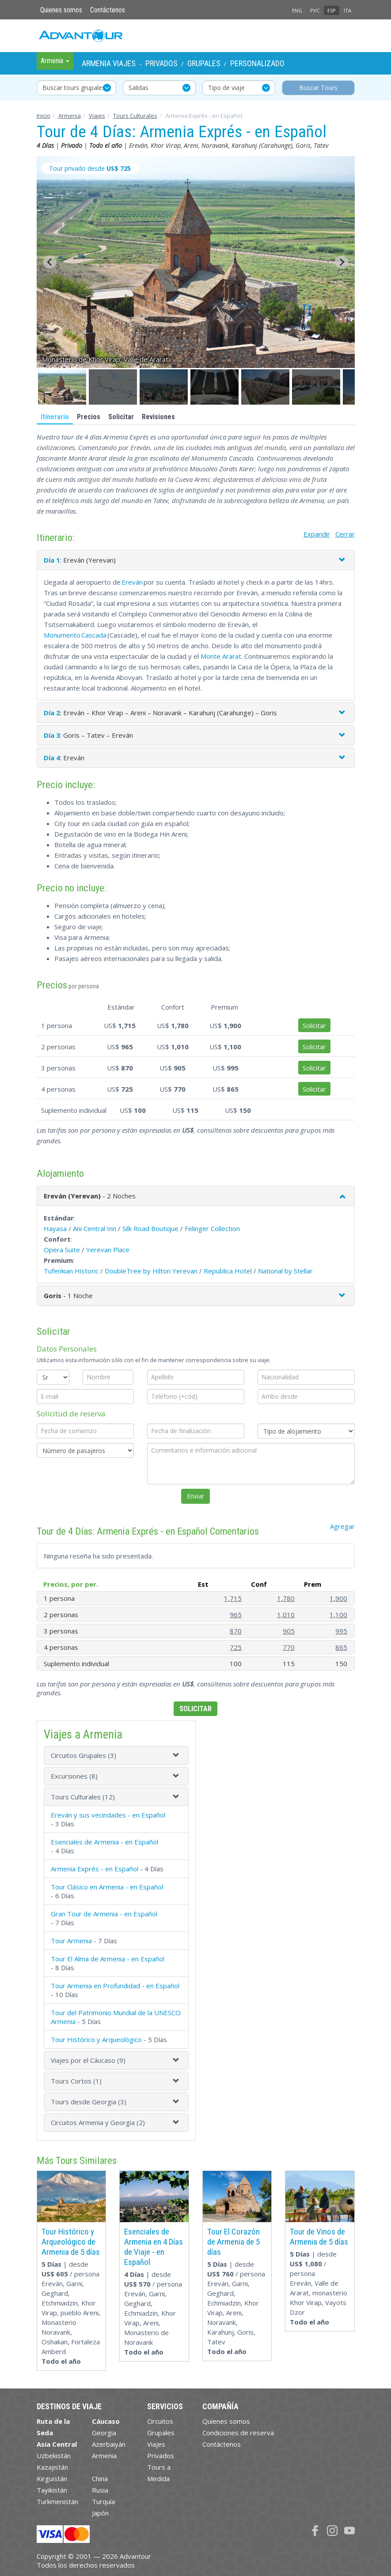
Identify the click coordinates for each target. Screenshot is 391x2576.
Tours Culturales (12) (83, 1796)
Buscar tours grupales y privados (79, 87)
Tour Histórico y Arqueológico (96, 2039)
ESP (331, 10)
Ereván (132, 582)
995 (341, 1630)
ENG (297, 10)
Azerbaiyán (108, 2444)
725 (236, 1647)
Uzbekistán (54, 2455)
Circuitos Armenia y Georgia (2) (98, 2122)
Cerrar (345, 533)
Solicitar (121, 417)
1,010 (286, 1614)
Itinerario (55, 417)
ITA (347, 10)
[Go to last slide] (50, 262)
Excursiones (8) (74, 1776)
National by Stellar (285, 1270)
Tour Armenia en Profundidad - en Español (115, 1985)
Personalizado (257, 63)
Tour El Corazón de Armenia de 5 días (233, 2242)
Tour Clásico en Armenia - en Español (107, 1886)
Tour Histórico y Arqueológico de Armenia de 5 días (71, 2242)
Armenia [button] (55, 60)
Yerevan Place (107, 1249)
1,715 (233, 1598)
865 (341, 1647)
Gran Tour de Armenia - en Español (104, 1913)
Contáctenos (107, 10)
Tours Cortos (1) (76, 2081)
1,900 (338, 1598)
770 (289, 1647)
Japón (100, 2512)
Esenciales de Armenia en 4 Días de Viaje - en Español (153, 2247)
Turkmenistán (57, 2501)
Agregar (342, 1526)
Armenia (69, 116)
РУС (314, 10)
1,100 (338, 1614)
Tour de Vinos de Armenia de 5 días (319, 2237)
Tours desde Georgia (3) (88, 2101)
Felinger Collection (212, 1228)
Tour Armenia (71, 1940)
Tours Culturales (135, 116)
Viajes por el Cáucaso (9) (88, 2060)
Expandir (317, 533)
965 (236, 1614)
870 (236, 1630)
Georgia (104, 2432)
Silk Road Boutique (150, 1228)
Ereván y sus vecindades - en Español (108, 1814)
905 (289, 1630)
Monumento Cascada (75, 635)
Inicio (43, 116)
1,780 (286, 1598)
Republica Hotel (228, 1270)
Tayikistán (52, 2490)
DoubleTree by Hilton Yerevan (151, 1270)
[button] (62, 387)
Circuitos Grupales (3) (83, 1755)
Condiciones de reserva (238, 2432)
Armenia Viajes (109, 63)
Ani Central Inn (94, 1228)
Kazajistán (52, 2467)
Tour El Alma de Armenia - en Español (107, 1958)
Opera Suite (62, 1249)
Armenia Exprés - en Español (94, 1868)
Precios (88, 417)
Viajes (97, 116)
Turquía (103, 2501)
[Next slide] (341, 262)
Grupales (203, 63)
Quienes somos (61, 10)
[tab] (116, 1755)
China (100, 2478)
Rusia (100, 2490)
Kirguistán (52, 2478)
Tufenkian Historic (71, 1270)
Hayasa (55, 1228)
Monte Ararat (221, 656)
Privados (161, 63)
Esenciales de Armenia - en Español (104, 1841)
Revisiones (158, 417)
